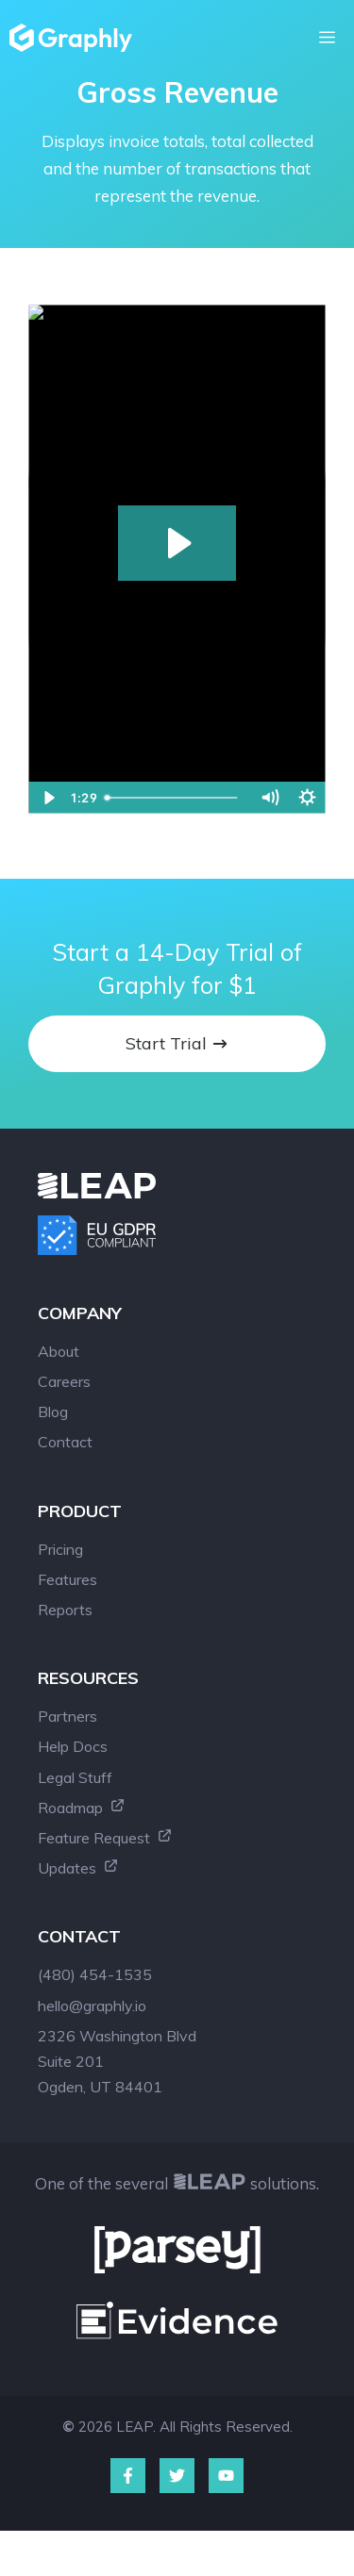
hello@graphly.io (92, 2005)
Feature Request (105, 1837)
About (58, 1351)
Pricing (60, 1549)
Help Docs (73, 1746)
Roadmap (82, 1807)
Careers (64, 1381)
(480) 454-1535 (95, 1974)
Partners (67, 1716)
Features (67, 1579)
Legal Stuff (75, 1777)
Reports (65, 1609)
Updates (78, 1867)
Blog (53, 1411)
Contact (65, 1441)
